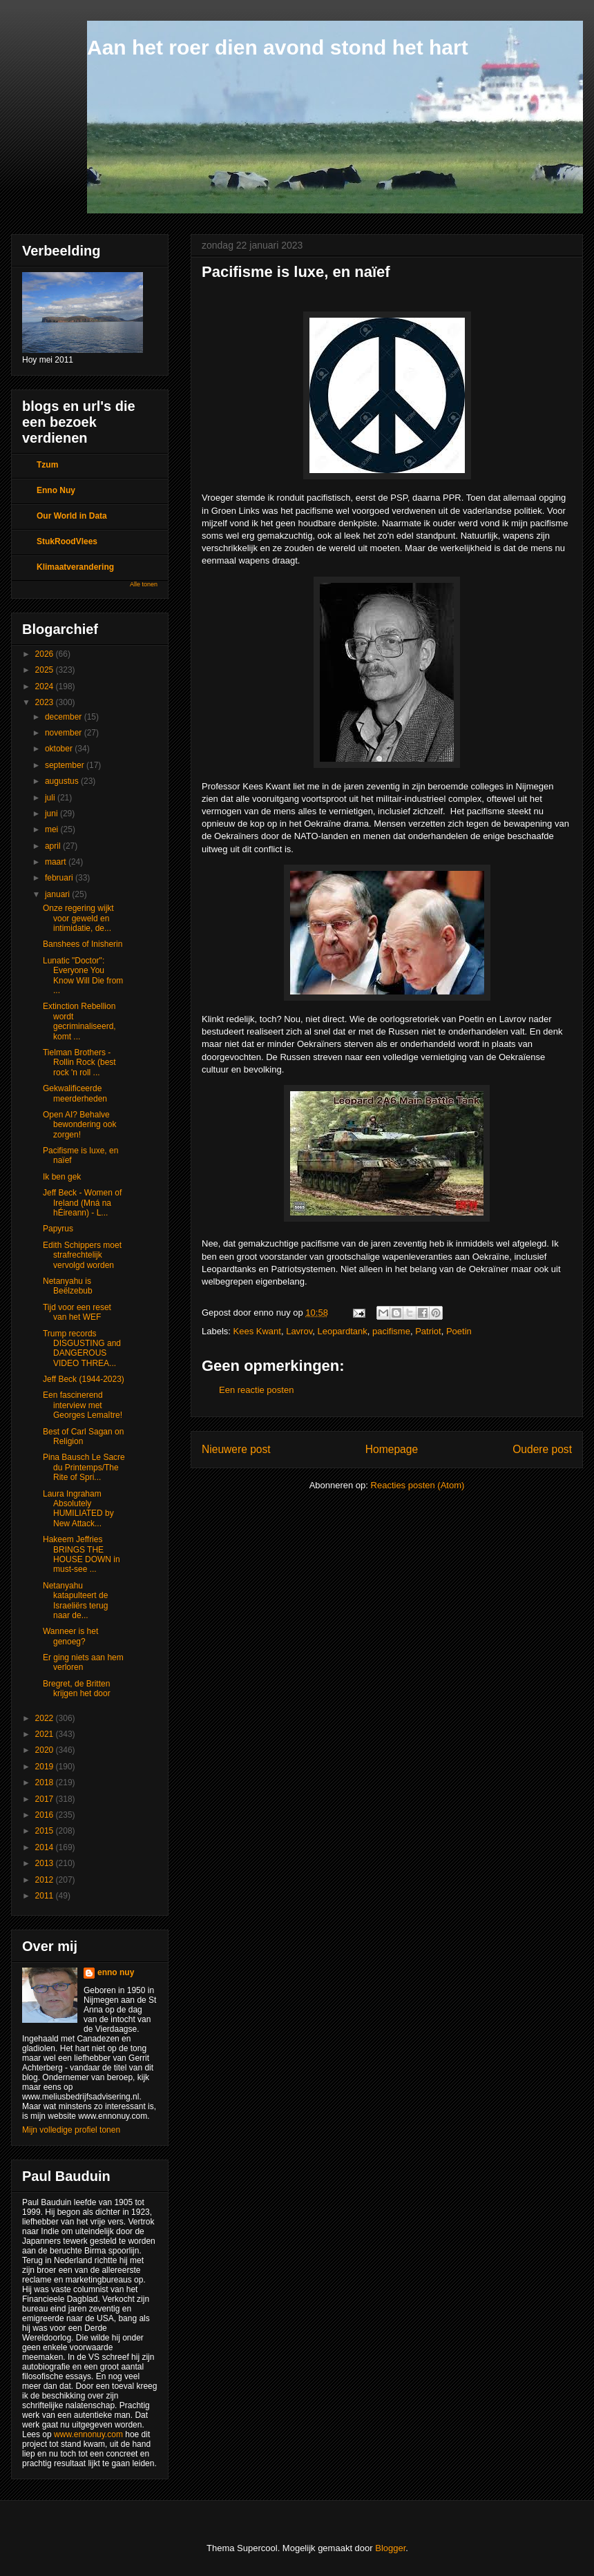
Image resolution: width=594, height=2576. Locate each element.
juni (52, 813)
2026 (45, 654)
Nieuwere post (236, 1449)
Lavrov (299, 1331)
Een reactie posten (256, 1390)
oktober (60, 748)
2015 (45, 1831)
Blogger (390, 2548)
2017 (45, 1799)
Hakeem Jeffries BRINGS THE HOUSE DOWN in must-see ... (81, 1554)
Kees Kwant (257, 1331)
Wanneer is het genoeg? (70, 1636)
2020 (45, 1750)
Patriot (428, 1331)
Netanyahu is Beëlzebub (68, 1286)
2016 (45, 1815)
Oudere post (542, 1449)
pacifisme (391, 1331)
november (64, 733)
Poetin (459, 1331)
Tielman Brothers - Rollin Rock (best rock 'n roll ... (79, 1062)
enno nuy (115, 1972)
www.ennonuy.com (88, 2434)
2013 (45, 1863)
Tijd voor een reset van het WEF (77, 1312)
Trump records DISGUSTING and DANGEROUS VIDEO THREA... (82, 1348)
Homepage (391, 1449)
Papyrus (58, 1228)
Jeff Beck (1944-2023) (83, 1379)
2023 (45, 702)
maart (56, 862)
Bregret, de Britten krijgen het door (77, 1688)
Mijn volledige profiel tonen (71, 2130)
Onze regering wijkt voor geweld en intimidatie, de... (78, 918)
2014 (45, 1847)
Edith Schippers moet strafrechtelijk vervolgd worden (82, 1255)
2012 (45, 1880)
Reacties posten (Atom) (418, 1485)
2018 (45, 1782)
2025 (45, 670)
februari (60, 878)
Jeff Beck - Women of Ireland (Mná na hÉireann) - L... (82, 1203)
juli (51, 797)
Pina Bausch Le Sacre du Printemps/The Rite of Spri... (84, 1467)
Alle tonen (143, 584)
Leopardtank (342, 1331)
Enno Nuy (56, 490)
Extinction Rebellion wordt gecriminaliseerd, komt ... (79, 1021)
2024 (45, 686)
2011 (45, 1896)
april (54, 846)
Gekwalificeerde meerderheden (75, 1093)
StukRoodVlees (67, 541)
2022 (45, 1718)
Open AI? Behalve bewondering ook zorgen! (79, 1125)
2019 (45, 1766)
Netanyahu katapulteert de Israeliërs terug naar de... (75, 1600)
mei (53, 829)
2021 (45, 1734)
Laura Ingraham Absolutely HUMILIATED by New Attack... (78, 1508)
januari (58, 894)
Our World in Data (72, 516)
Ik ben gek (62, 1177)
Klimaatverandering (75, 567)
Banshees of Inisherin (82, 944)
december (64, 717)
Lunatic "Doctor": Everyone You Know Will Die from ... (83, 975)
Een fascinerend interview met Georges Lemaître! (82, 1405)
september (65, 765)
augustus (63, 781)
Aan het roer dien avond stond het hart (277, 47)
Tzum (47, 465)
